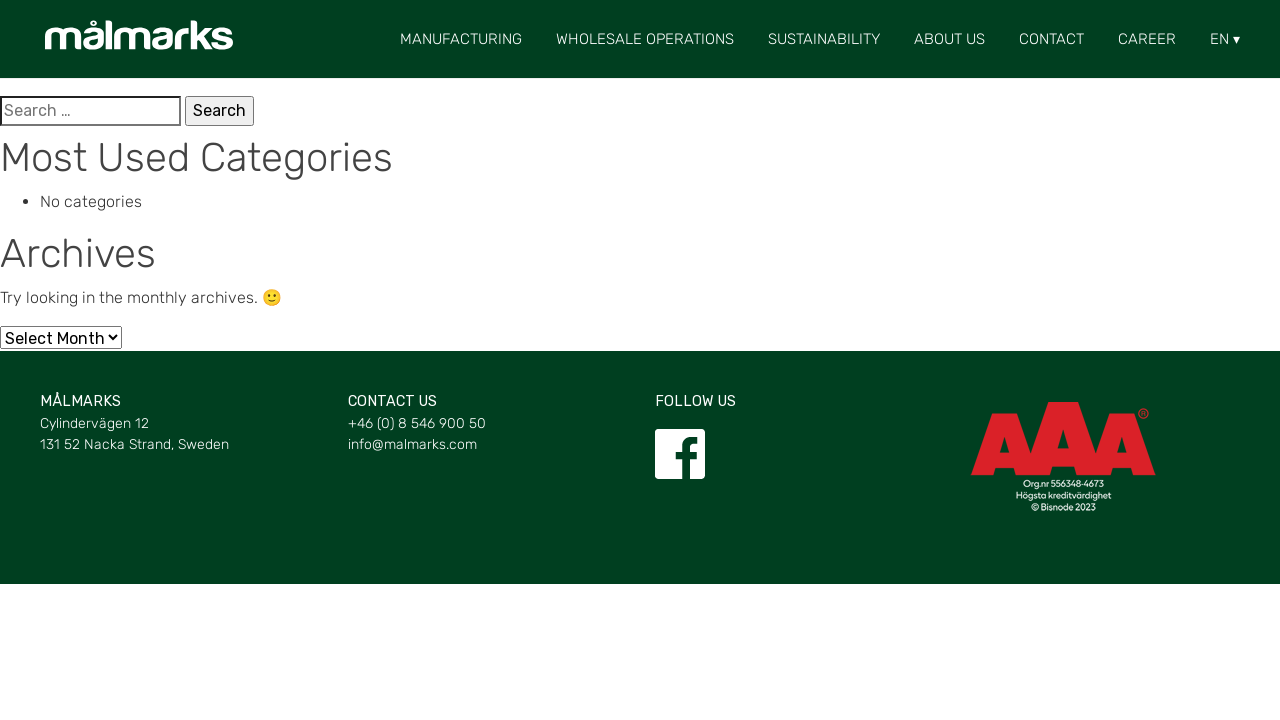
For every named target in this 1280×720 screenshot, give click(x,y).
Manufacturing (461, 39)
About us (949, 39)
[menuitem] (1219, 39)
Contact (1051, 39)
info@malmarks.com (412, 444)
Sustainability (824, 39)
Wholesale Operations (645, 39)
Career (1147, 39)
